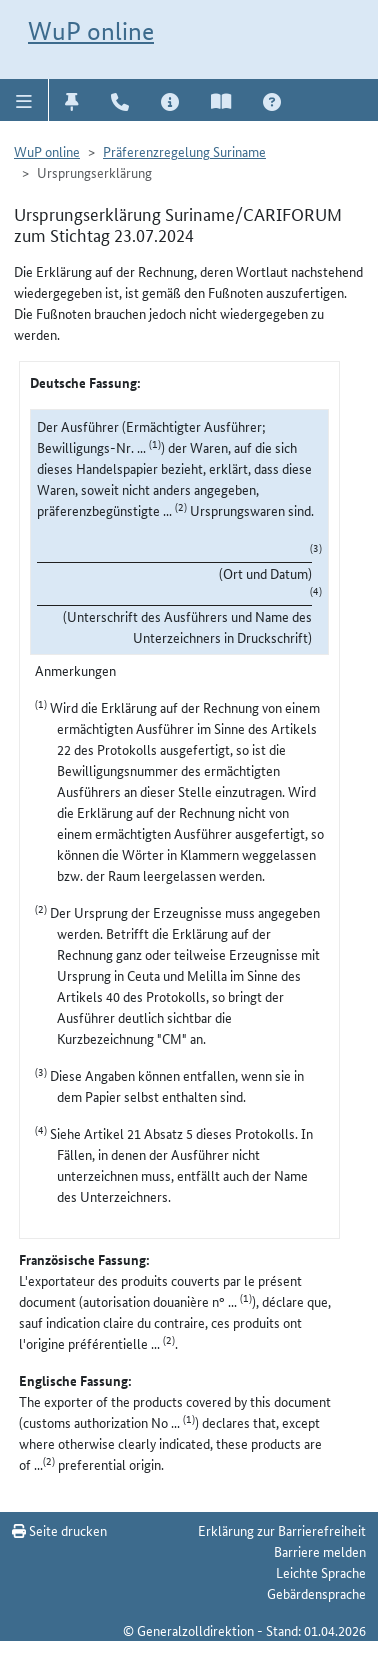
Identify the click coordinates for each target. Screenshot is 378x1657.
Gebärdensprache (316, 1593)
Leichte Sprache (321, 1572)
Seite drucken (59, 1530)
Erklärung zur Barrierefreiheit (282, 1530)
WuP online (91, 31)
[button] (24, 100)
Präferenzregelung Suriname (184, 151)
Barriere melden (320, 1551)
